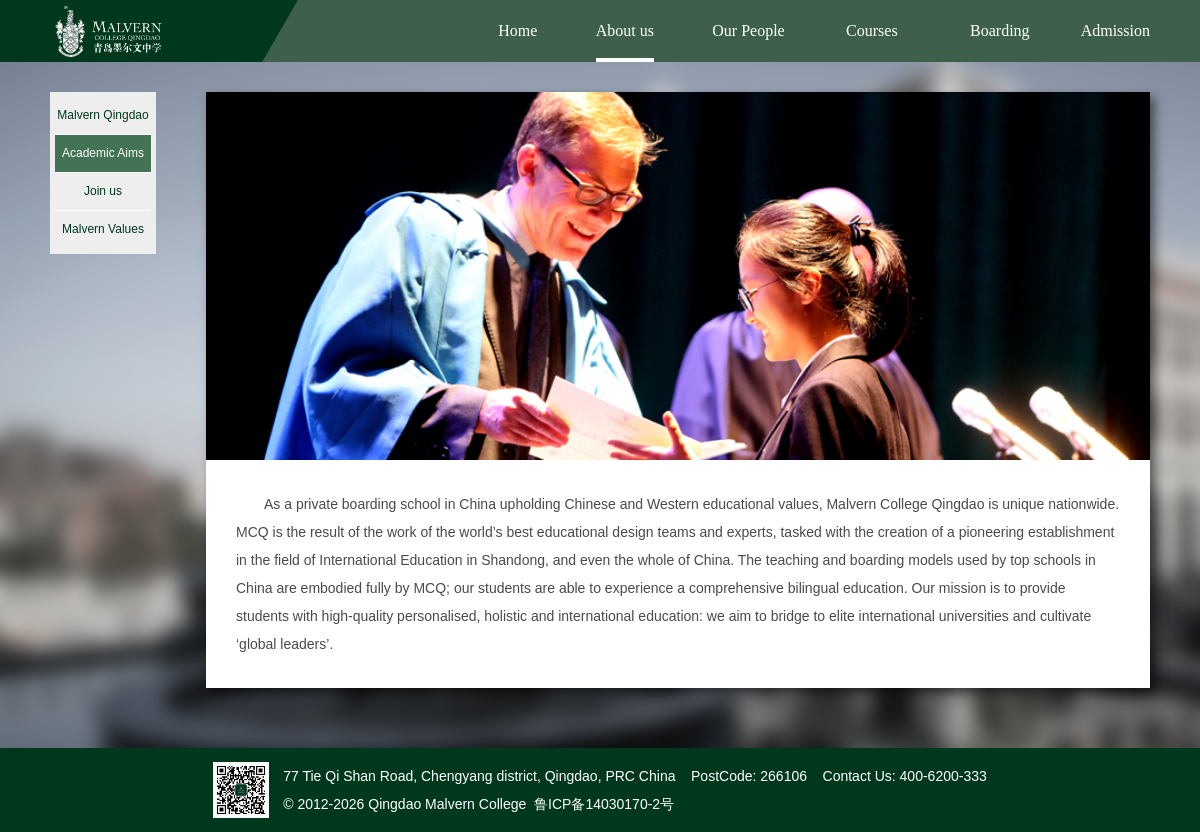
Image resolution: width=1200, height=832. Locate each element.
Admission (1115, 30)
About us (625, 30)
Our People (748, 30)
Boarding (1000, 30)
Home (517, 30)
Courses (872, 30)
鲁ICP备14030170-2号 (604, 804)
